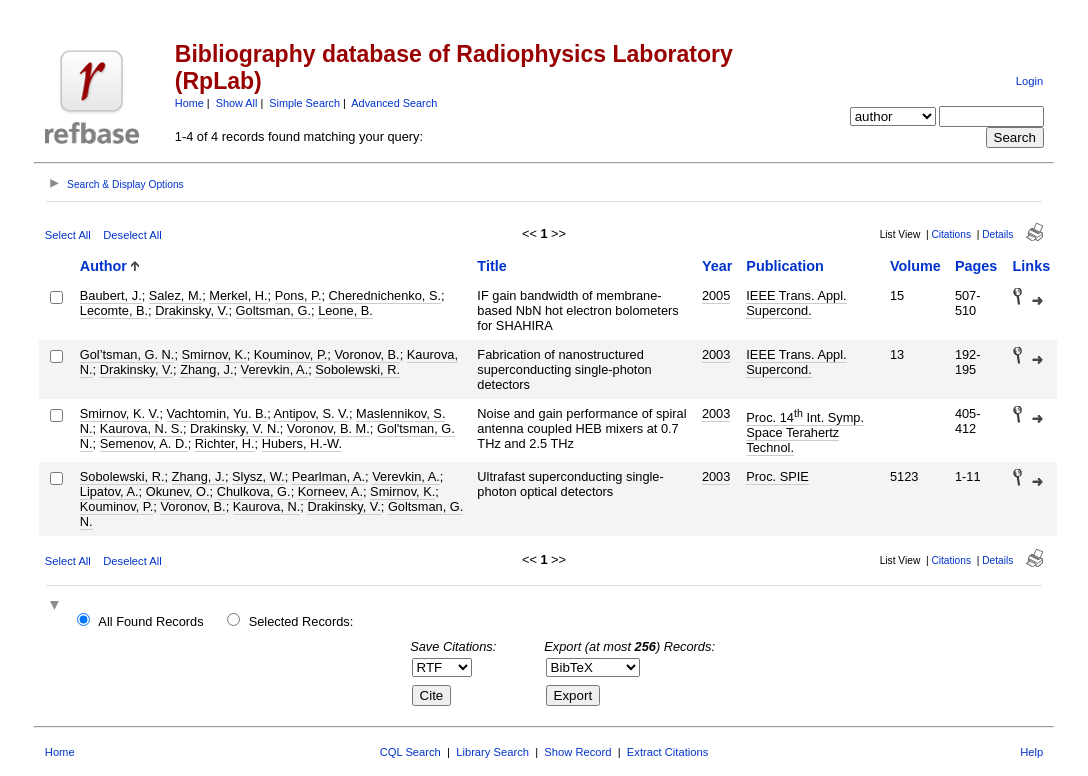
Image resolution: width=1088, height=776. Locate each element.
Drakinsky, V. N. (235, 428)
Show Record (577, 752)
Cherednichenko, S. (385, 295)
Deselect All (132, 235)
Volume (915, 266)
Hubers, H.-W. (302, 443)
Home (189, 103)
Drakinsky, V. (191, 310)
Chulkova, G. (254, 491)
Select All (68, 235)
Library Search (492, 752)
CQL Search (410, 752)
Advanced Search (394, 103)
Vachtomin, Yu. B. (217, 413)
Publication (785, 266)
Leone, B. (345, 310)
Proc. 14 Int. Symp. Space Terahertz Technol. (805, 432)
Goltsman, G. (273, 310)
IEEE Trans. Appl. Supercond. (796, 303)
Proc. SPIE (777, 476)
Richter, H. (225, 443)
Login (1029, 81)
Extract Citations (667, 752)
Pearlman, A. (328, 476)
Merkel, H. (238, 295)
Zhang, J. (206, 369)
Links (1032, 266)
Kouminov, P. (291, 354)
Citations (951, 234)
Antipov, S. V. (311, 413)
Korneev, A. (330, 491)
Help (1031, 752)
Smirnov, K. (214, 354)
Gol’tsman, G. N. (127, 354)
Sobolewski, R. (357, 369)
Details (997, 234)
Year (717, 266)
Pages (976, 266)
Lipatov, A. (109, 491)
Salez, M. (175, 295)
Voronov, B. (366, 354)
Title (491, 266)
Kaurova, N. (267, 506)
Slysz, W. (258, 476)
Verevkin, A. (275, 369)
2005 (716, 295)
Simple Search (304, 103)
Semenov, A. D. (144, 443)
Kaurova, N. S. (141, 428)
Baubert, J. (111, 295)
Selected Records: (301, 621)
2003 (716, 354)
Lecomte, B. (114, 310)
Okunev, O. (178, 491)
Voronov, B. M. (328, 428)
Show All (237, 103)
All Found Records (150, 621)
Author (103, 266)
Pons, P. (298, 295)
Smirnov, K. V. (120, 413)
